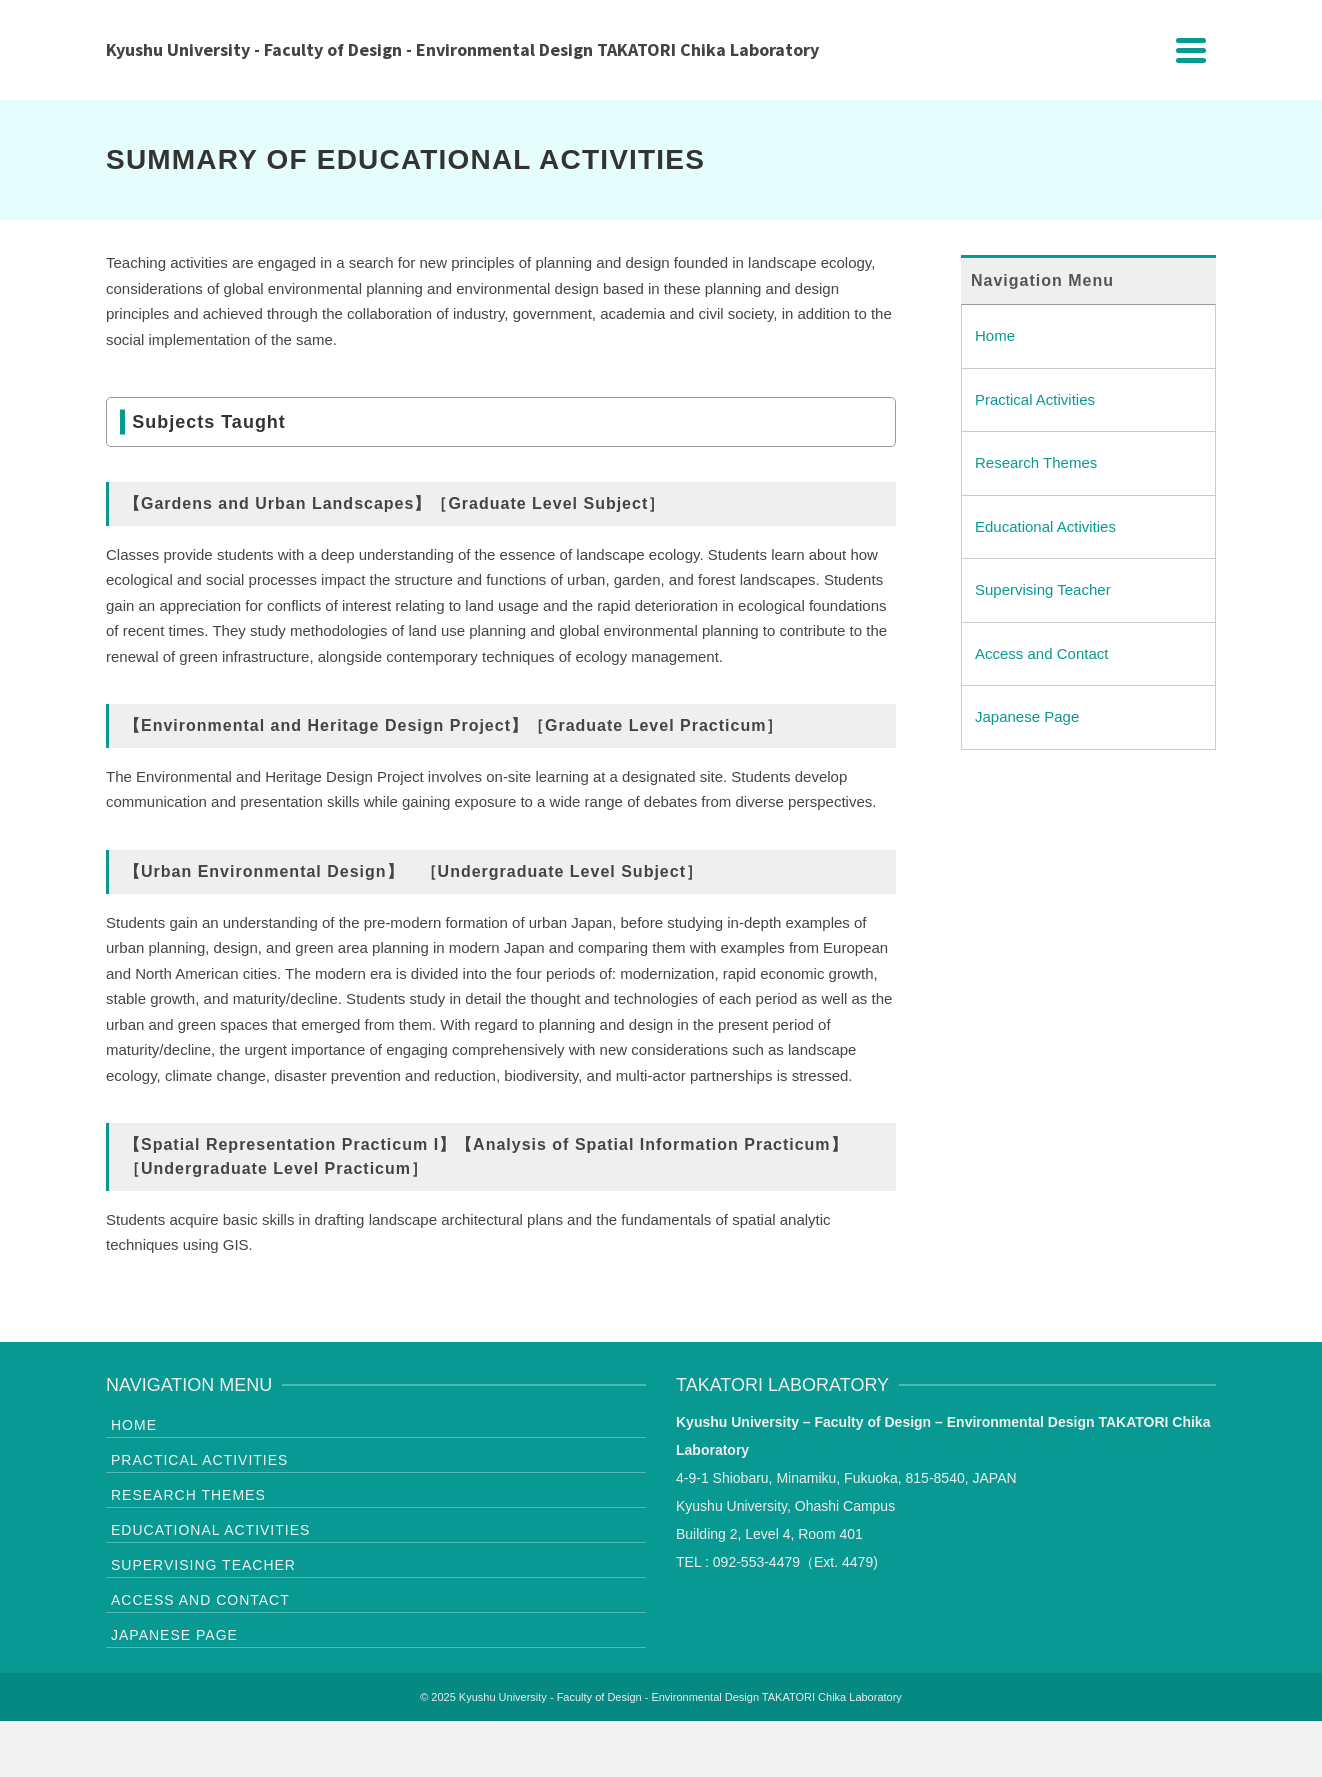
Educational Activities (1045, 526)
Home (995, 335)
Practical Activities (1035, 399)
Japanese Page (1027, 716)
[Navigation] (1191, 50)
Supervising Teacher (1043, 589)
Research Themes (1036, 462)
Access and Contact (1041, 653)
